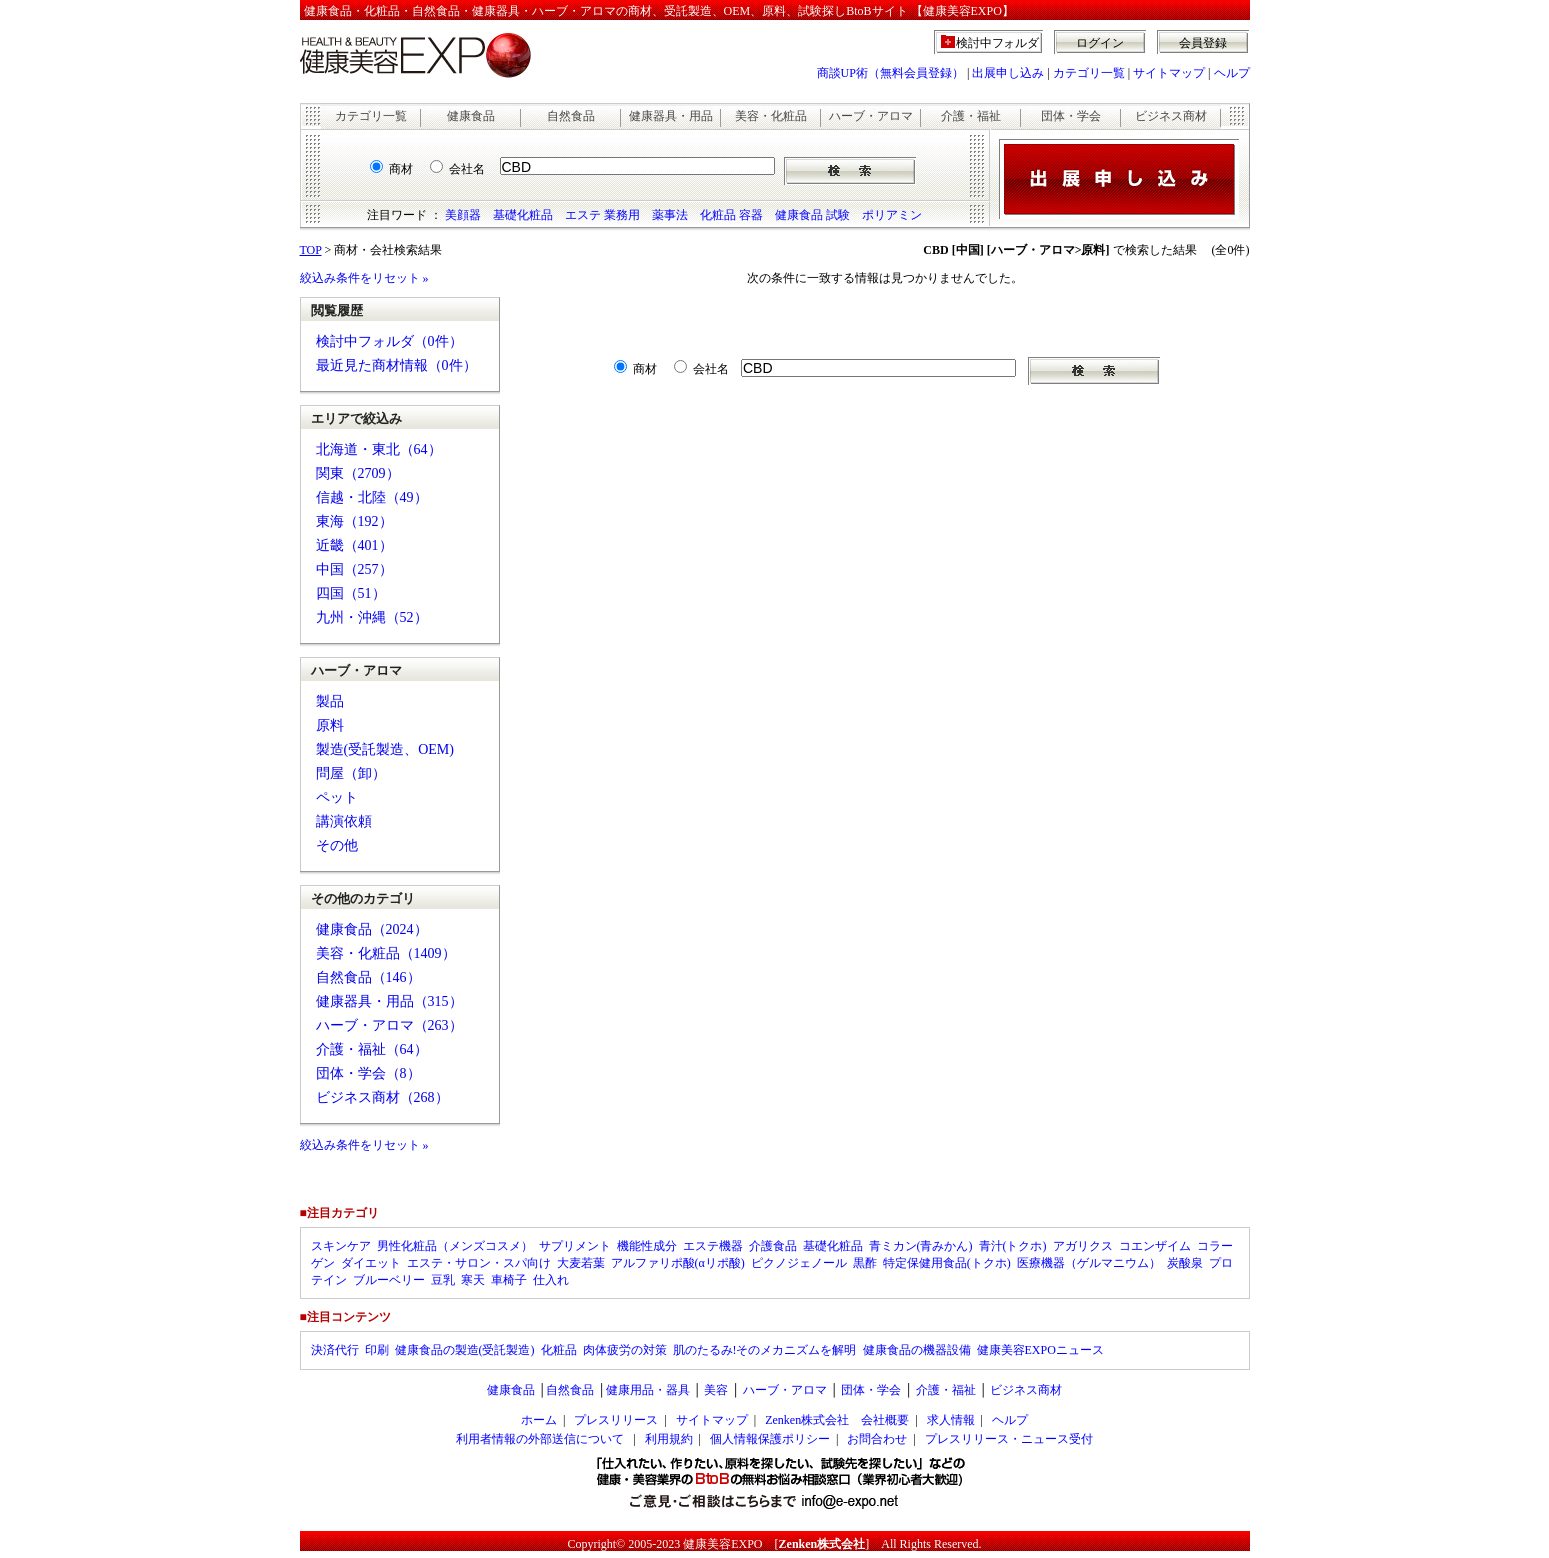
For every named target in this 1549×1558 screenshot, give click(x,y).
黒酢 (865, 1263)
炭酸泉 (1185, 1263)
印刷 (377, 1350)
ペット (337, 797)
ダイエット (371, 1263)
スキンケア (341, 1246)
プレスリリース (616, 1420)
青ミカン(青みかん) (921, 1246)
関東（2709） (358, 473)
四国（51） (351, 593)
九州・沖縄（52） (372, 617)
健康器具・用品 (671, 116)
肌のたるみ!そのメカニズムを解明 (765, 1350)
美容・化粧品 (771, 116)
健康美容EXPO (722, 1544)
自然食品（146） (368, 977)
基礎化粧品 (523, 215)
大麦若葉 (581, 1263)
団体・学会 (1071, 116)
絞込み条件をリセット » (364, 278)
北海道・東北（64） (379, 449)
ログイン (1100, 43)
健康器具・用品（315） (389, 1001)
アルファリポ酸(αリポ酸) (678, 1263)
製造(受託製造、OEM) (385, 749)
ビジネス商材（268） (382, 1097)
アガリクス (1083, 1246)
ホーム (539, 1420)
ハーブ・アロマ (871, 116)
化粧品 (559, 1350)
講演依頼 (344, 821)
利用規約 (669, 1439)
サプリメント (575, 1246)
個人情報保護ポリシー (770, 1439)
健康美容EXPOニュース (1040, 1350)
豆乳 (443, 1280)
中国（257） (354, 569)
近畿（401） (354, 545)
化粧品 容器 (731, 215)
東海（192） (354, 521)
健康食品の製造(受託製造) (465, 1350)
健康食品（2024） (372, 929)
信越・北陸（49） (372, 497)
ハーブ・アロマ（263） (389, 1025)
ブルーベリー (389, 1280)
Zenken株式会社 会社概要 (837, 1420)
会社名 (467, 169)
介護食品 (773, 1246)
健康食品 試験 (812, 215)
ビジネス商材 (1171, 116)
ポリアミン (892, 215)
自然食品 (571, 116)
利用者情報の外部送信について (540, 1439)
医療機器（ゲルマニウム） (1089, 1263)
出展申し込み (1008, 73)
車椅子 (509, 1280)
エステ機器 (713, 1246)
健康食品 (471, 116)
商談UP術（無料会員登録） (890, 73)
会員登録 (1203, 43)
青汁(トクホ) (1013, 1246)
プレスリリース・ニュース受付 (1009, 1439)
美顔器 (463, 215)
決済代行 (335, 1350)
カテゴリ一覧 (1089, 73)
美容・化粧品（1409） (386, 953)
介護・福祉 (971, 116)
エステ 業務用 (602, 215)
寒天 (473, 1280)
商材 (401, 169)
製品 (330, 701)
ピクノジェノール (799, 1263)
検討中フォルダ (997, 43)
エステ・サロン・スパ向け (479, 1263)
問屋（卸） (351, 773)
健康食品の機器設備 (917, 1350)
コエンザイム (1155, 1246)
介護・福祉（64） (372, 1049)
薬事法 (670, 215)
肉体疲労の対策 (625, 1350)
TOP (311, 250)
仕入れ (551, 1280)
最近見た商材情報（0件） (396, 365)
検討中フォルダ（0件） (389, 341)
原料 (330, 725)
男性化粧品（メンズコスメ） (455, 1246)
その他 (337, 845)
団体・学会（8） (368, 1073)
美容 (716, 1390)
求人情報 (951, 1420)
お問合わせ (877, 1439)
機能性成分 (647, 1246)
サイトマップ (1169, 73)
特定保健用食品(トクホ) (947, 1263)
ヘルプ (1232, 73)
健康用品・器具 (648, 1390)
